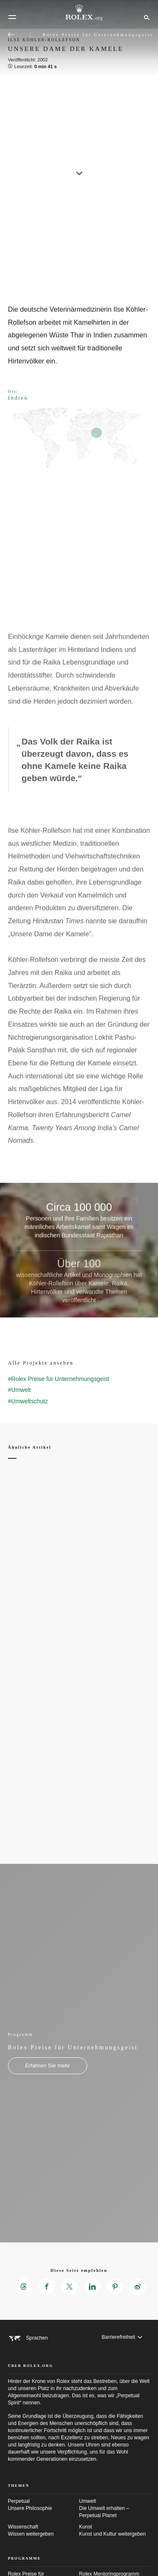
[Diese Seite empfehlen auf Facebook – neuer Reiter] (47, 2287)
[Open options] (79, 560)
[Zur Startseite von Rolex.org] (79, 12)
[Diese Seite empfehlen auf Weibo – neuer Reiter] (138, 2287)
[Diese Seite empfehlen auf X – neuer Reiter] (70, 2287)
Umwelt (114, 2508)
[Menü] (12, 17)
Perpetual (43, 2505)
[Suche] (145, 17)
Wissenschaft (43, 2531)
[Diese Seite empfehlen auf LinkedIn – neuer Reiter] (92, 2287)
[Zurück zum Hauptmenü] (11, 34)
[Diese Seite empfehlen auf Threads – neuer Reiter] (24, 2287)
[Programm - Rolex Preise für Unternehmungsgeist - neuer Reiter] (47, 2065)
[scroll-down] (79, 170)
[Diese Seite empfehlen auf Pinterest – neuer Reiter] (115, 2287)
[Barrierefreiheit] (122, 2337)
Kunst (114, 2531)
